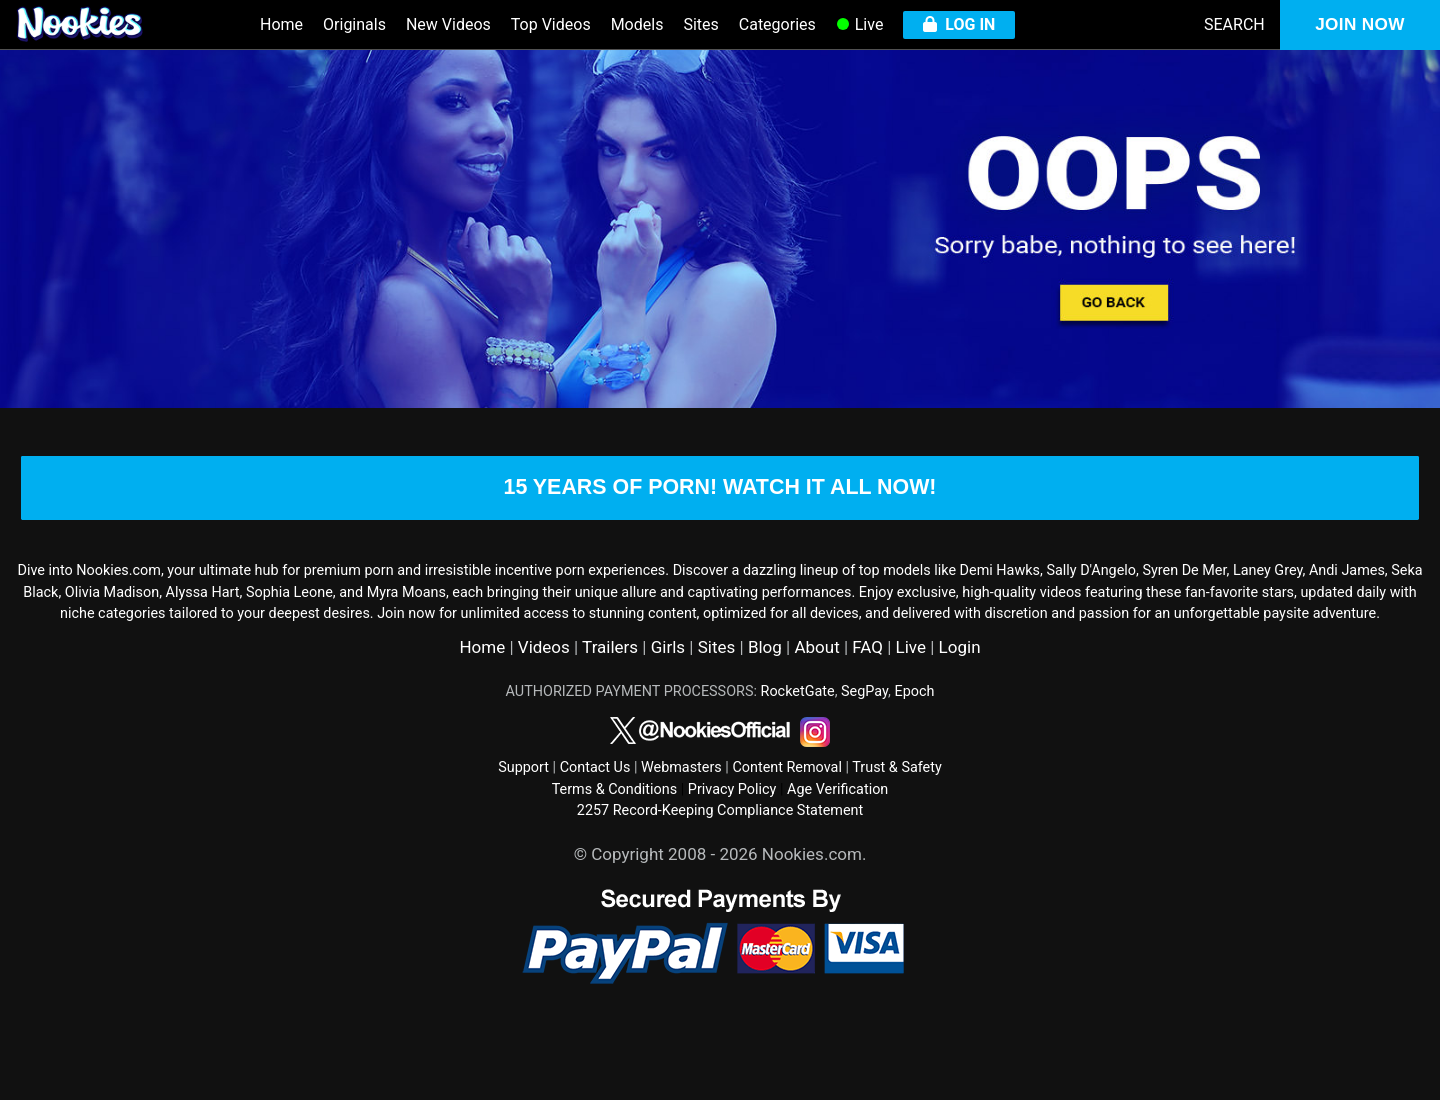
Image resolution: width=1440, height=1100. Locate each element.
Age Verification (837, 844)
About (816, 703)
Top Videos (551, 24)
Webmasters (681, 823)
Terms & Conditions (614, 844)
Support (523, 823)
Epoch (914, 746)
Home (281, 24)
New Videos (448, 24)
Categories (777, 24)
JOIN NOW (1360, 25)
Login (960, 703)
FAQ (867, 703)
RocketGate (798, 746)
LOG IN (959, 24)
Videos (544, 703)
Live (860, 24)
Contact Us (595, 823)
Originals (354, 24)
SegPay (864, 746)
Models (637, 24)
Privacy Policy (732, 844)
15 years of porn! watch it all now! (720, 516)
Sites (700, 24)
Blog (765, 703)
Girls (668, 703)
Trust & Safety (896, 823)
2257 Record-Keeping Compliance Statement (720, 866)
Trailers (610, 703)
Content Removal (787, 823)
